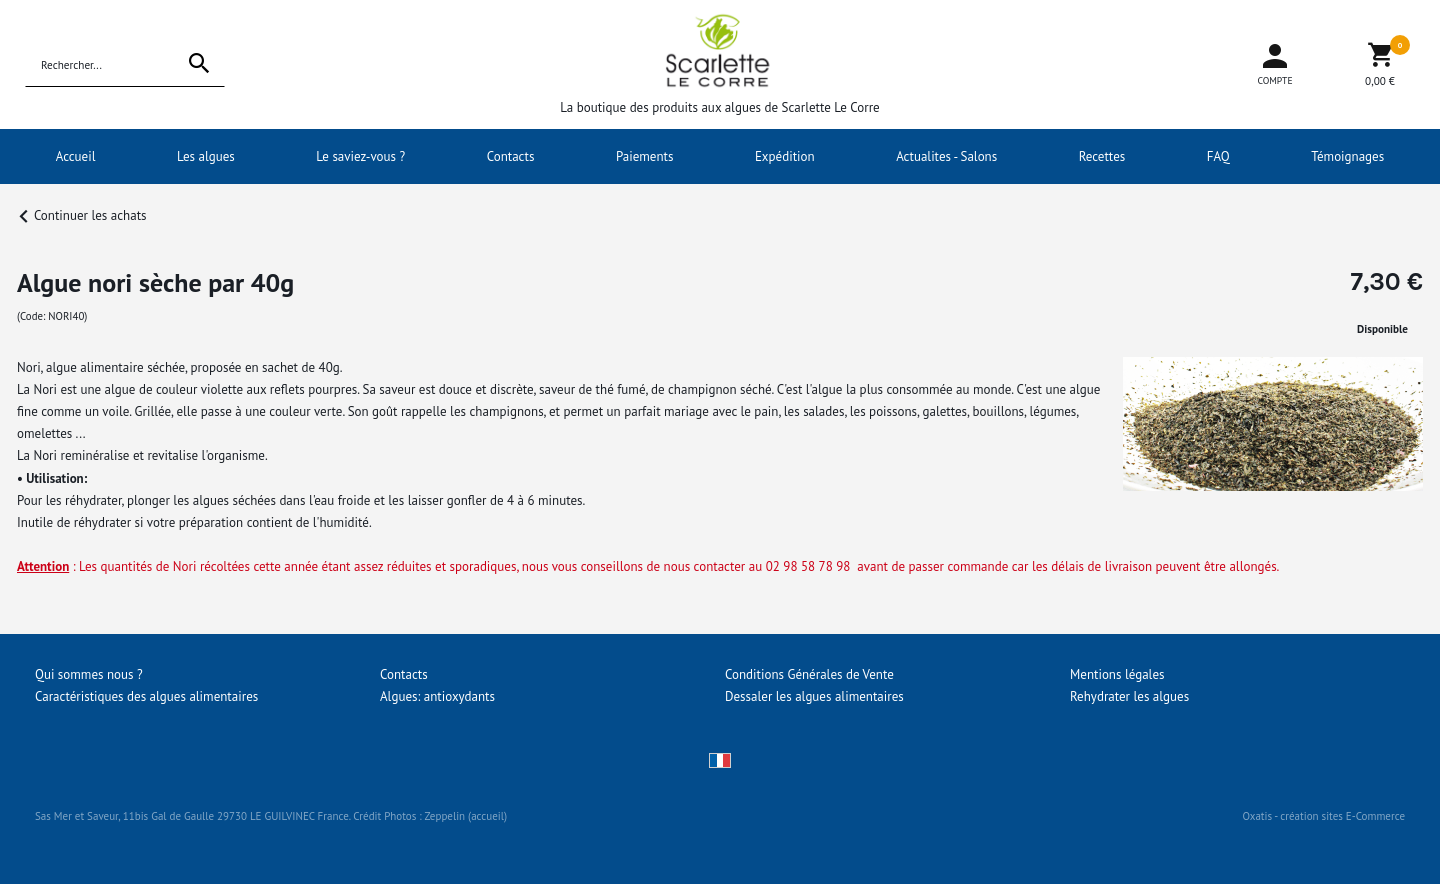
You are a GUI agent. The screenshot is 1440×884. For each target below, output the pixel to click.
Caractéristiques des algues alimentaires (146, 696)
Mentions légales (1117, 674)
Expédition (785, 156)
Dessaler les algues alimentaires (814, 696)
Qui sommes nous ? (89, 674)
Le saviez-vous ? (360, 156)
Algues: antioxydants (437, 696)
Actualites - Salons (946, 156)
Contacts (511, 156)
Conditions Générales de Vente (809, 674)
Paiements (645, 156)
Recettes (1102, 156)
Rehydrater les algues (1129, 696)
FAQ (1218, 156)
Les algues (206, 156)
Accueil (76, 156)
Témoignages (1347, 156)
